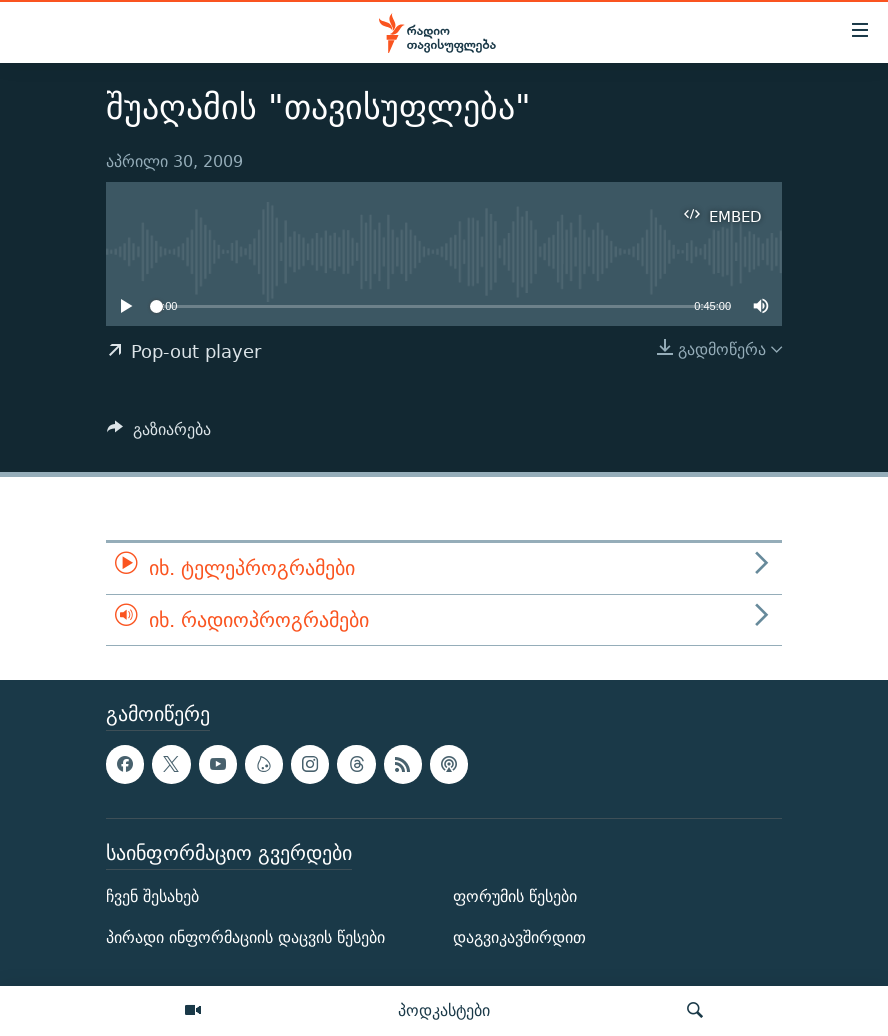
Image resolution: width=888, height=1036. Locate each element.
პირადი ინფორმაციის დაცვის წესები (245, 937)
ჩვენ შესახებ (152, 896)
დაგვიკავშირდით (519, 937)
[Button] (159, 434)
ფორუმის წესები (515, 896)
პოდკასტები (444, 1010)
